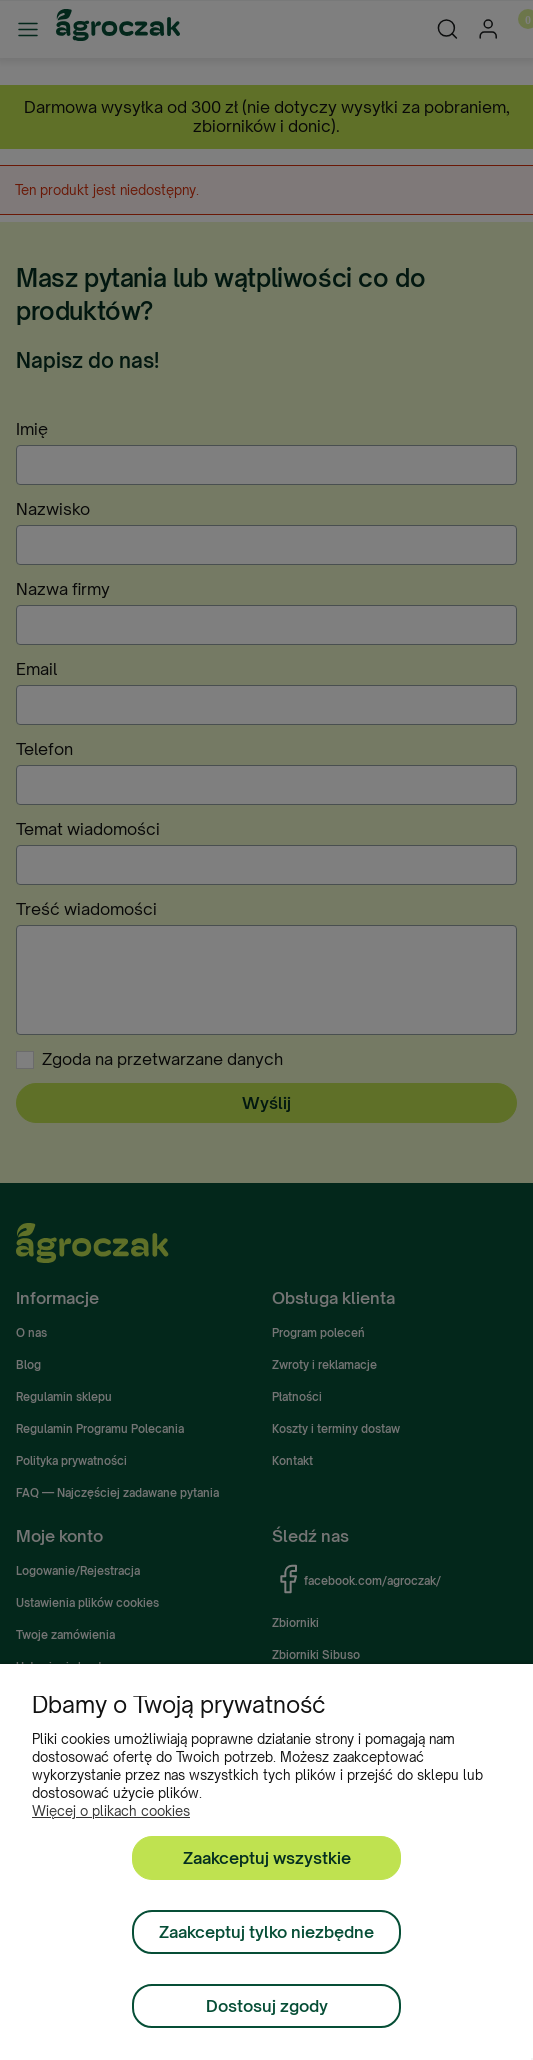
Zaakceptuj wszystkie (267, 1858)
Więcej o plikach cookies (111, 1811)
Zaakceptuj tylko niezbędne (266, 1932)
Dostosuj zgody (267, 2006)
